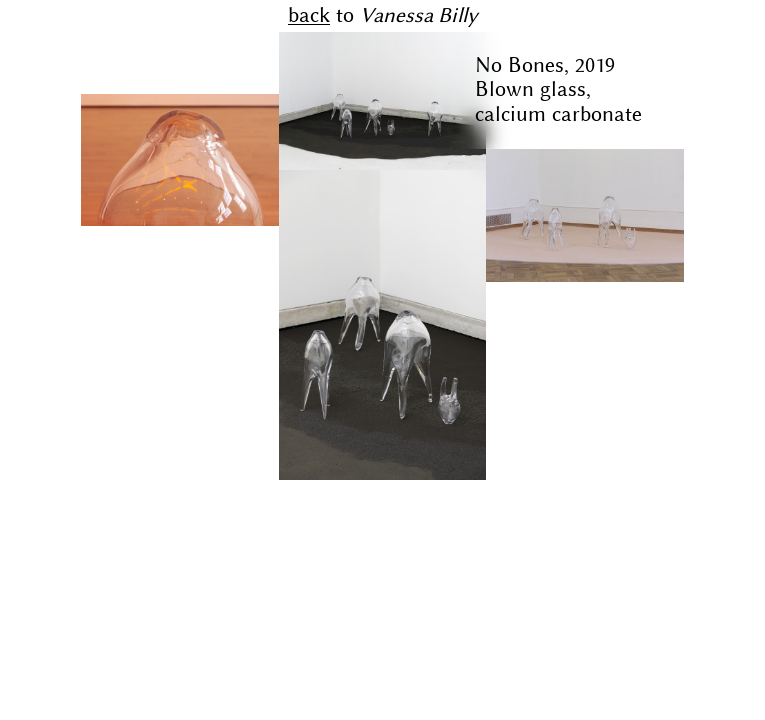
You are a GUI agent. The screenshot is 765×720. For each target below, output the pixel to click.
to (383, 15)
